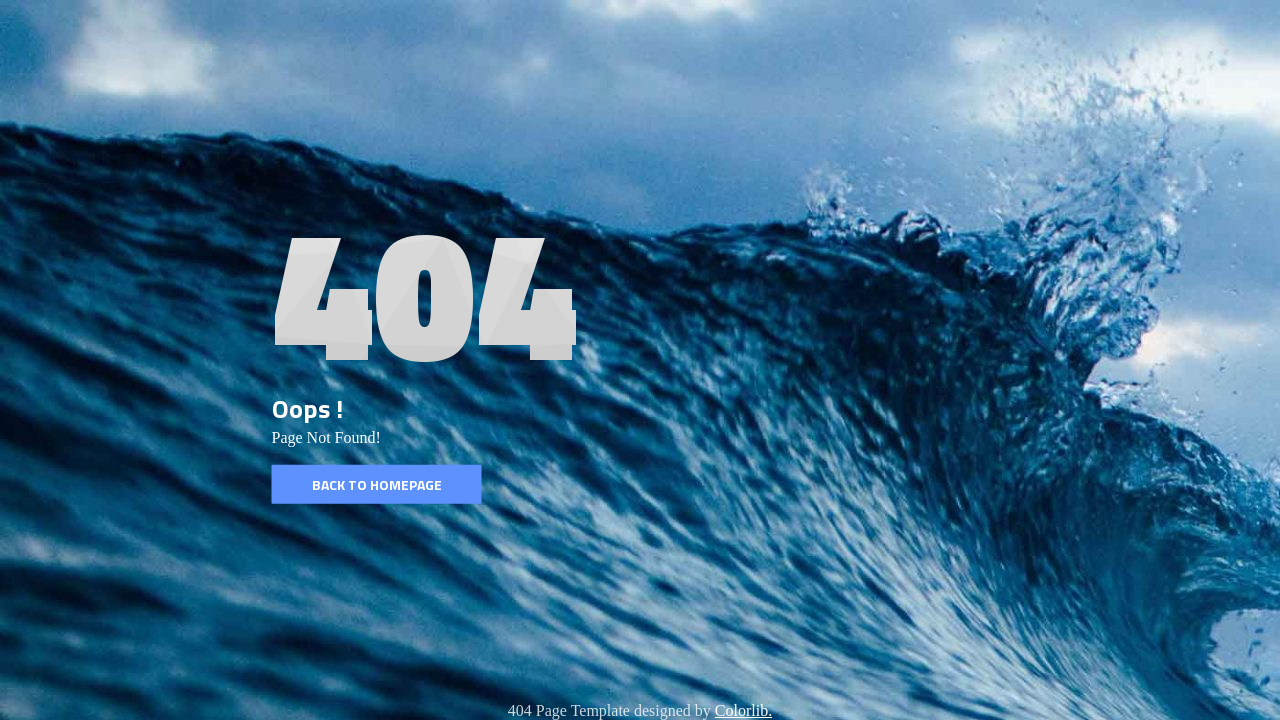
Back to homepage (377, 484)
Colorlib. (743, 710)
